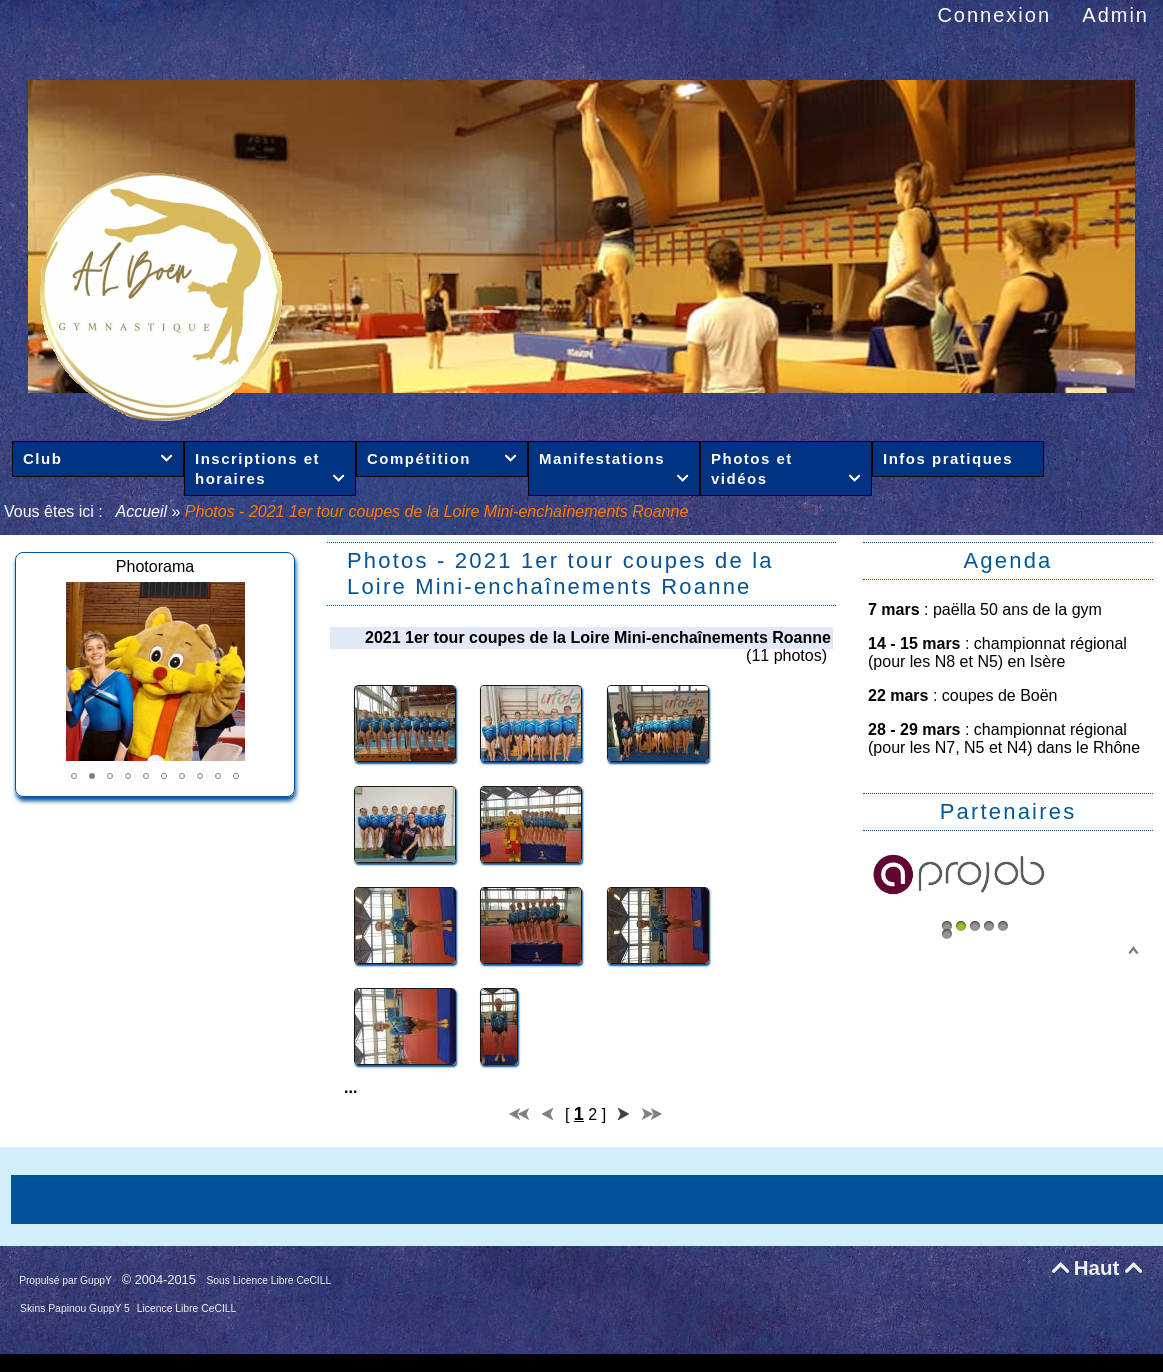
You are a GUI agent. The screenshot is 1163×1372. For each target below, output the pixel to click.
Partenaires (1008, 811)
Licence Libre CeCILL (187, 1308)
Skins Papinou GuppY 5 (76, 1308)
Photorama (155, 566)
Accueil (142, 511)
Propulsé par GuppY (66, 1280)
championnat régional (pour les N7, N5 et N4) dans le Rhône (1004, 738)
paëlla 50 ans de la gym (1017, 609)
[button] (74, 776)
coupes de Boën (1000, 695)
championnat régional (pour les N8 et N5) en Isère (997, 652)
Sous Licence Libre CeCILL (270, 1280)
